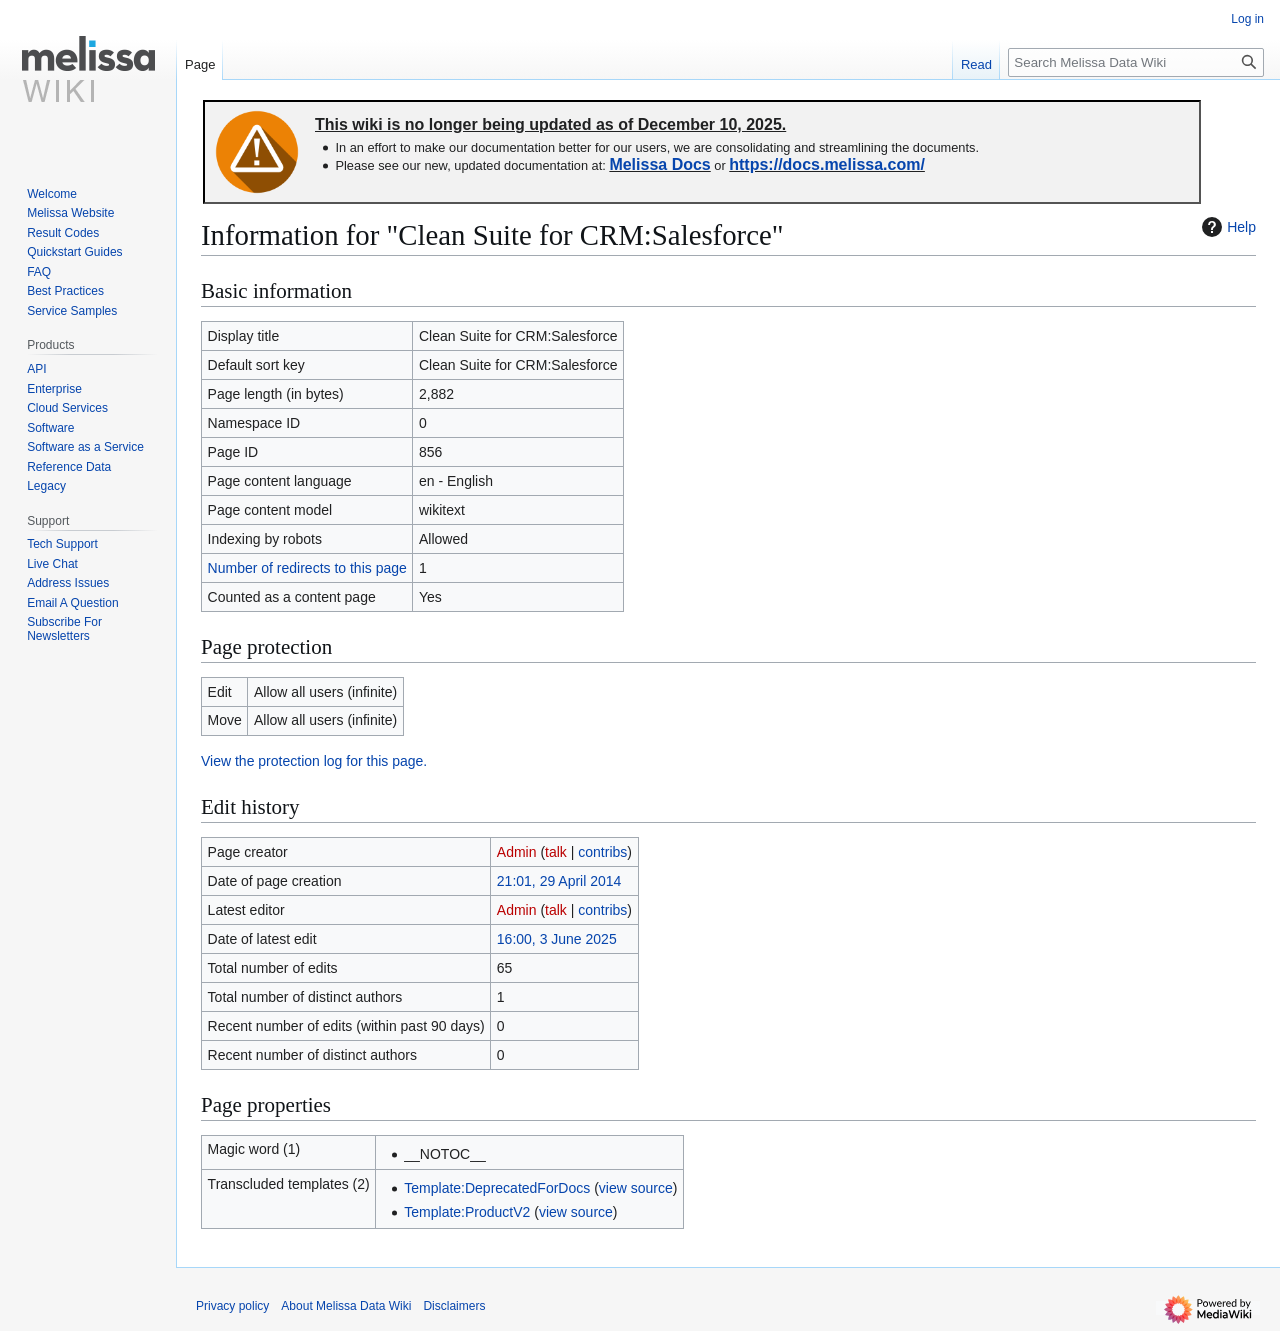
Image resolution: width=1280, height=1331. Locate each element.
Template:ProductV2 (467, 1212)
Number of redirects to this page (307, 568)
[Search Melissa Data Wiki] (1136, 62)
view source (636, 1188)
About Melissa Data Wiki (346, 1306)
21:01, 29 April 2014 (559, 881)
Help (1226, 227)
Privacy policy (232, 1306)
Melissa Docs (659, 164)
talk (556, 852)
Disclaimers (454, 1306)
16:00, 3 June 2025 (557, 939)
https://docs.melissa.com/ (827, 164)
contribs (602, 852)
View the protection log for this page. (314, 761)
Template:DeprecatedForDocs (497, 1188)
